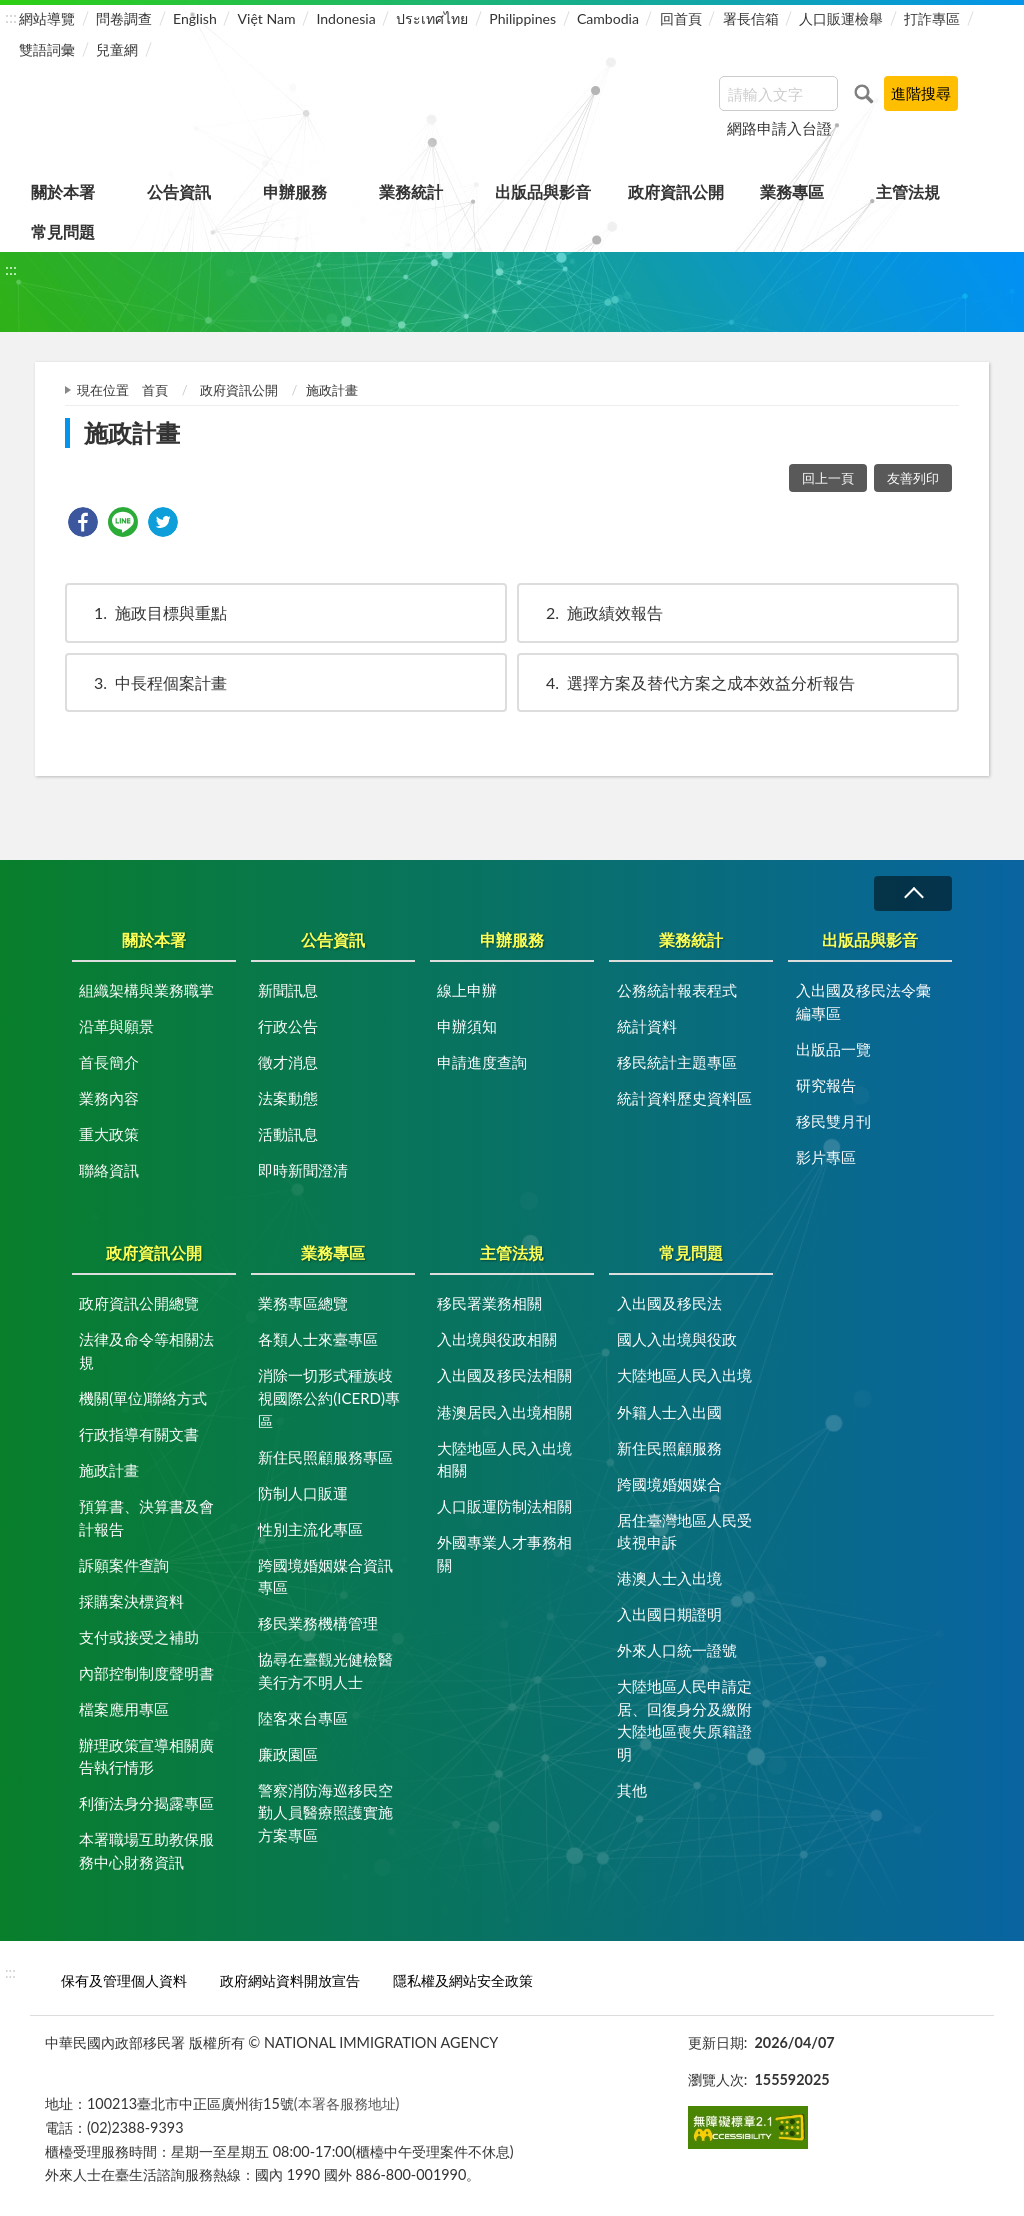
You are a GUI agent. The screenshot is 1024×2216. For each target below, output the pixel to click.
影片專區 (826, 1157)
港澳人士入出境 (669, 1578)
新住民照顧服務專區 (325, 1457)
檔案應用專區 (124, 1709)
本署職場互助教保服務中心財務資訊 (146, 1850)
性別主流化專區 (310, 1529)
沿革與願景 (116, 1026)
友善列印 (913, 478)
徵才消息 (288, 1062)
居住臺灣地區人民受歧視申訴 (684, 1531)
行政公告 (288, 1026)
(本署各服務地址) (347, 2103)
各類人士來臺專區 (318, 1339)
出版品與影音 (543, 191)
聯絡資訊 (109, 1170)
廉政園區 (288, 1754)
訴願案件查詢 (124, 1565)
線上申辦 (467, 990)
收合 (913, 893)
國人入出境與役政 (677, 1339)
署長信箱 (751, 18)
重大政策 (109, 1134)
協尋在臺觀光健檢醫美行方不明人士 (325, 1670)
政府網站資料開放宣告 (290, 1980)
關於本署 (63, 191)
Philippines (522, 18)
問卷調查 (124, 18)
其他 (632, 1790)
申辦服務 (295, 191)
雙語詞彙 (47, 49)
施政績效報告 (595, 612)
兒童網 (117, 49)
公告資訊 (179, 191)
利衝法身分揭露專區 (146, 1803)
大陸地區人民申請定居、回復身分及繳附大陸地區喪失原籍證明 (684, 1720)
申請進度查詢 (482, 1062)
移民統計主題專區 (677, 1062)
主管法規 (908, 191)
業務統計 (411, 191)
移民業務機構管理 (318, 1623)
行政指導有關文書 (139, 1434)
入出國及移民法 (669, 1303)
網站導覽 (47, 18)
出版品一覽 (833, 1049)
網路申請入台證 (779, 128)
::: (11, 16)
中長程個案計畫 (151, 682)
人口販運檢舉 (841, 18)
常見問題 (63, 231)
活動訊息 (288, 1134)
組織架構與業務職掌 (146, 990)
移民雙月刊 (833, 1121)
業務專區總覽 (303, 1303)
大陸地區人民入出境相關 (504, 1459)
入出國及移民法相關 (504, 1375)
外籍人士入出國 (669, 1412)
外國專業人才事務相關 (504, 1553)
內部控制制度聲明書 (146, 1673)
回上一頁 (828, 478)
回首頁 (681, 18)
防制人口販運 (303, 1493)
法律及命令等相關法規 (146, 1350)
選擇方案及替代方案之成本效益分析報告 (691, 682)
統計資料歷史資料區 (684, 1098)
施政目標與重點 (151, 612)
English (195, 18)
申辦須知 (467, 1026)
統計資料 (647, 1026)
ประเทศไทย (432, 18)
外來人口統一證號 (677, 1650)
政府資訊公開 (676, 191)
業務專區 (792, 191)
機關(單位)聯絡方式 (143, 1398)
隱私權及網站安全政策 (463, 1980)
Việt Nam (267, 18)
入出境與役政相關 (497, 1339)
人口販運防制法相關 (504, 1506)
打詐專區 (932, 18)
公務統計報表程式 (677, 990)
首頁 (155, 390)
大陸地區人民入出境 (684, 1375)
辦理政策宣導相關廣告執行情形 (146, 1756)
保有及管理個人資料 (124, 1980)
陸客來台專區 (303, 1718)
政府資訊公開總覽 (139, 1303)
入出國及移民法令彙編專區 (863, 1001)
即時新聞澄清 (303, 1170)
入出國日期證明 (669, 1614)
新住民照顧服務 (669, 1448)
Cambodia (608, 18)
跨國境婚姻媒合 (669, 1484)
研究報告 (826, 1085)
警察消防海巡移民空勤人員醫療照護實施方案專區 (325, 1812)
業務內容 (109, 1098)
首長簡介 (109, 1062)
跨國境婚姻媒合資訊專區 (325, 1576)
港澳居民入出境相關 (504, 1412)
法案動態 (288, 1098)
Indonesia (345, 18)
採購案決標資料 (131, 1601)
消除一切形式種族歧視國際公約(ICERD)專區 (329, 1397)
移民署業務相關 (489, 1303)
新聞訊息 (288, 990)
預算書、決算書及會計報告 (146, 1517)
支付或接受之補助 (139, 1637)
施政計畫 (109, 1470)
